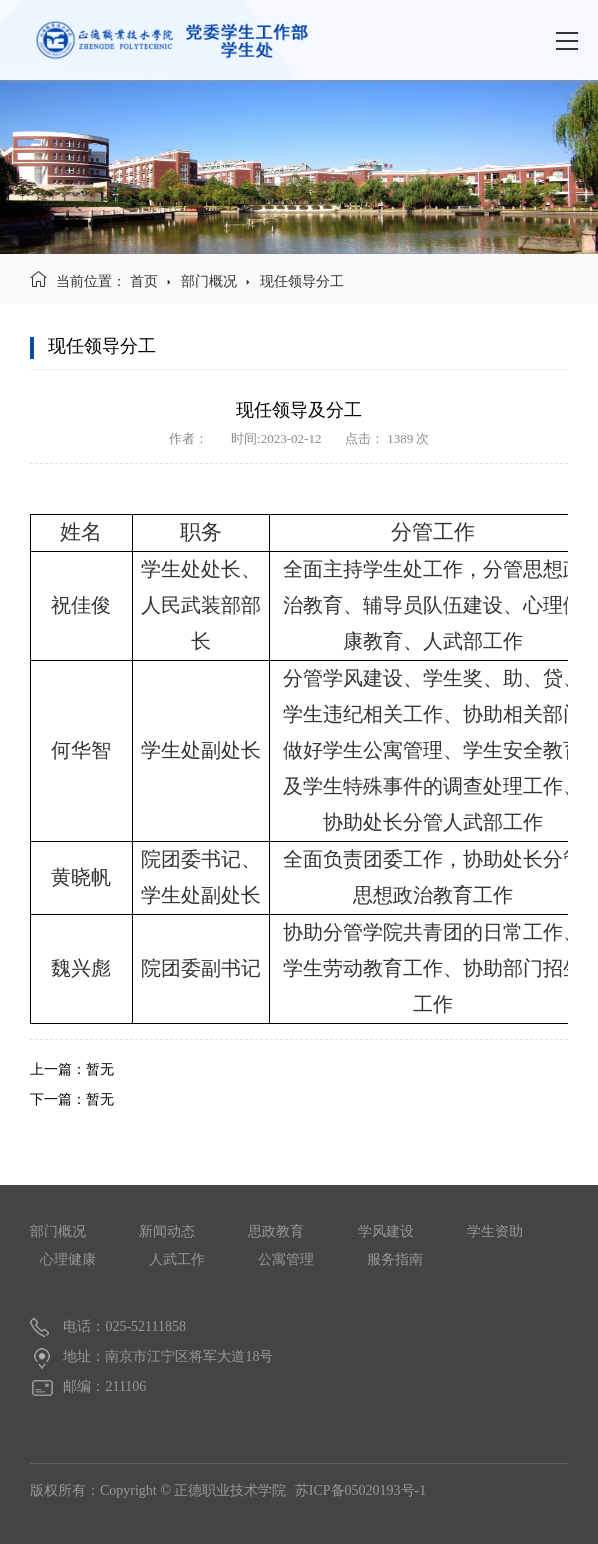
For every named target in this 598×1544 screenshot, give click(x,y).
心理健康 (68, 1259)
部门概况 (209, 281)
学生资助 (495, 1231)
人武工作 (177, 1259)
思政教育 (276, 1231)
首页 (144, 281)
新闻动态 (167, 1231)
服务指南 (395, 1259)
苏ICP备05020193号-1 (360, 1490)
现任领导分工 (302, 281)
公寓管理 (286, 1259)
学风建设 (386, 1231)
